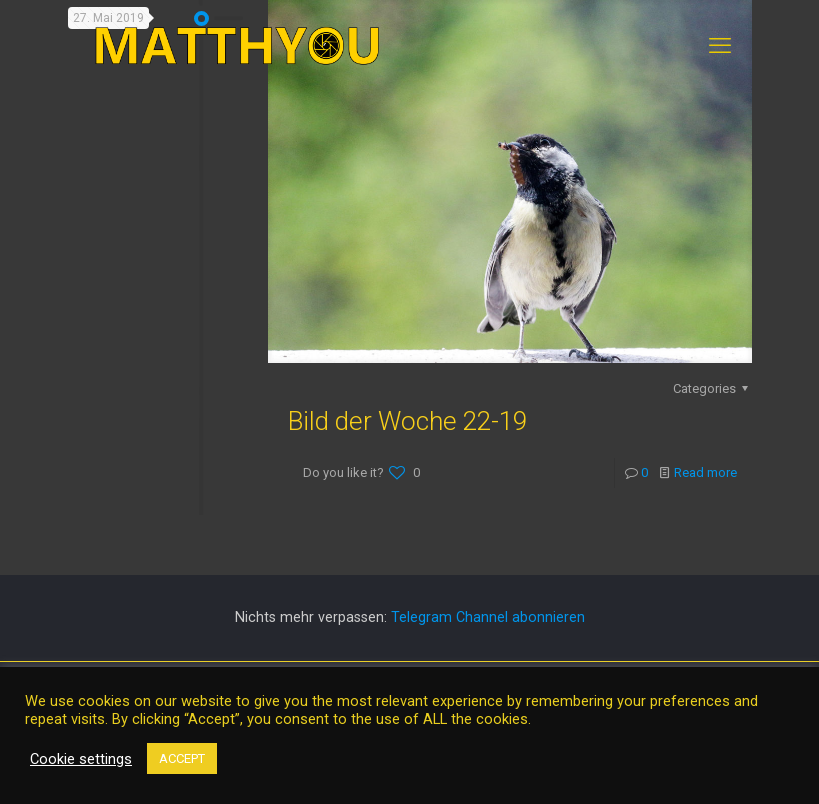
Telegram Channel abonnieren (488, 617)
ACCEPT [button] (182, 758)
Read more (705, 472)
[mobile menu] (720, 46)
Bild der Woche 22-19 (407, 421)
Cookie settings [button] (81, 759)
